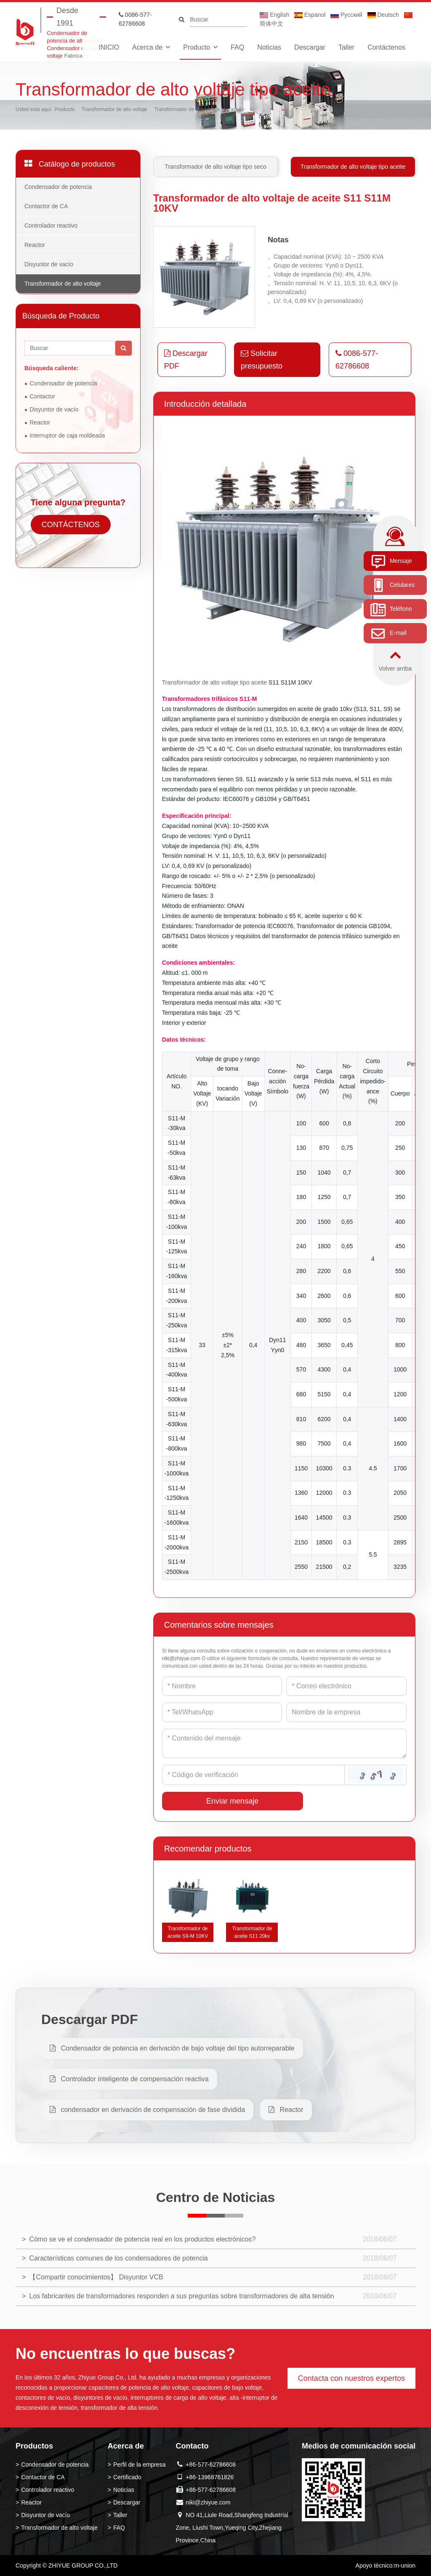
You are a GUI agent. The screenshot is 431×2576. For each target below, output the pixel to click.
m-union (404, 2565)
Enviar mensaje (232, 1801)
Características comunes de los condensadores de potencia (118, 2258)
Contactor (42, 396)
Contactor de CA (46, 206)
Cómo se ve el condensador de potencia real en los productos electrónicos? (142, 2239)
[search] (181, 19)
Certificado (127, 2477)
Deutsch (383, 14)
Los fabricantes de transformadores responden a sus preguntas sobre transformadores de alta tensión (181, 2296)
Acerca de (147, 47)
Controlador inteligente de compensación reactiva (129, 2079)
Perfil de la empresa (139, 2464)
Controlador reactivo (50, 225)
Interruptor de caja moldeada (67, 435)
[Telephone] (222, 1712)
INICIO (108, 47)
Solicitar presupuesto (261, 359)
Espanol (309, 14)
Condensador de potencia (58, 186)
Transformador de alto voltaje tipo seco (215, 166)
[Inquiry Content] (284, 1743)
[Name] (222, 1686)
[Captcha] (253, 1775)
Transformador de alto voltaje (114, 109)
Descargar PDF (186, 359)
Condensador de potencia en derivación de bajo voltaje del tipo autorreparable (172, 2048)
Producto (196, 47)
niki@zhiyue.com (181, 1658)
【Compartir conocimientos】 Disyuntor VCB (96, 2277)
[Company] (346, 1712)
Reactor (34, 244)
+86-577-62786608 (211, 2464)
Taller (346, 47)
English (274, 14)
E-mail (388, 633)
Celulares (392, 585)
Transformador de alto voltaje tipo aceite (199, 109)
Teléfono (391, 609)
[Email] (346, 1686)
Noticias (269, 47)
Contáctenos (386, 47)
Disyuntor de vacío (48, 264)
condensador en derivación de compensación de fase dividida (147, 2109)
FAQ (237, 47)
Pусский (346, 14)
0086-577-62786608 (356, 359)
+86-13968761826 (210, 2477)
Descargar (309, 47)
